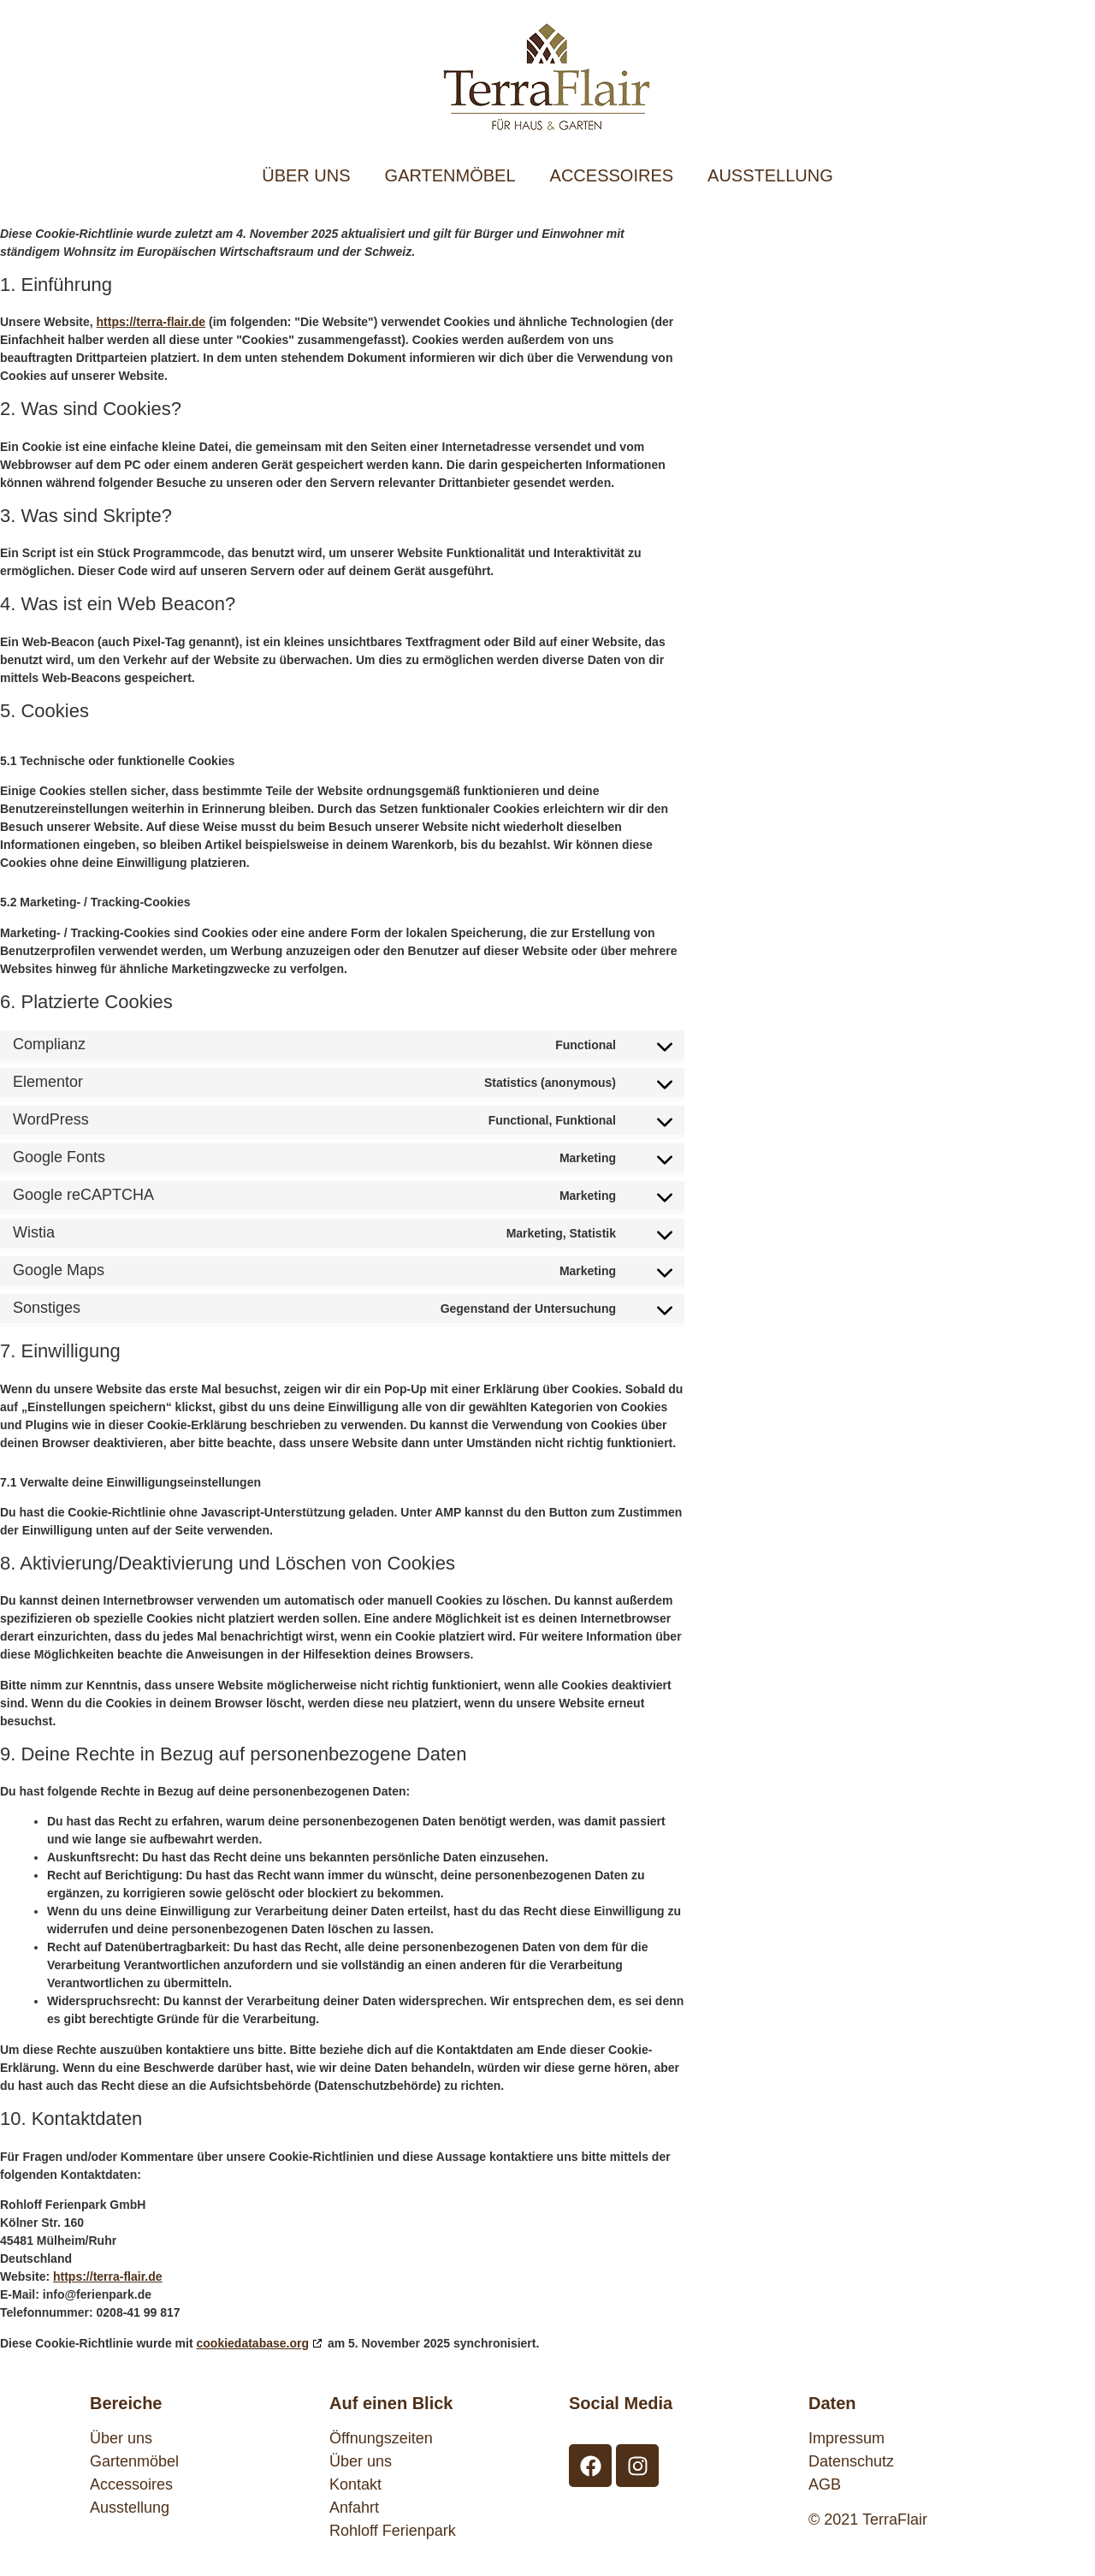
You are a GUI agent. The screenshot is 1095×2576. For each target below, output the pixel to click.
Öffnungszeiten (381, 2438)
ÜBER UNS (306, 175)
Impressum (846, 2438)
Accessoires (131, 2484)
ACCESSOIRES (611, 175)
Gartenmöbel (134, 2461)
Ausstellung (129, 2507)
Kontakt (355, 2484)
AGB (824, 2484)
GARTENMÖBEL (450, 175)
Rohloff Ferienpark (392, 2530)
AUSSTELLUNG (770, 175)
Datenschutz (851, 2461)
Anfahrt (354, 2507)
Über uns (121, 2438)
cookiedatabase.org (253, 2343)
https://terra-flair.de (151, 322)
